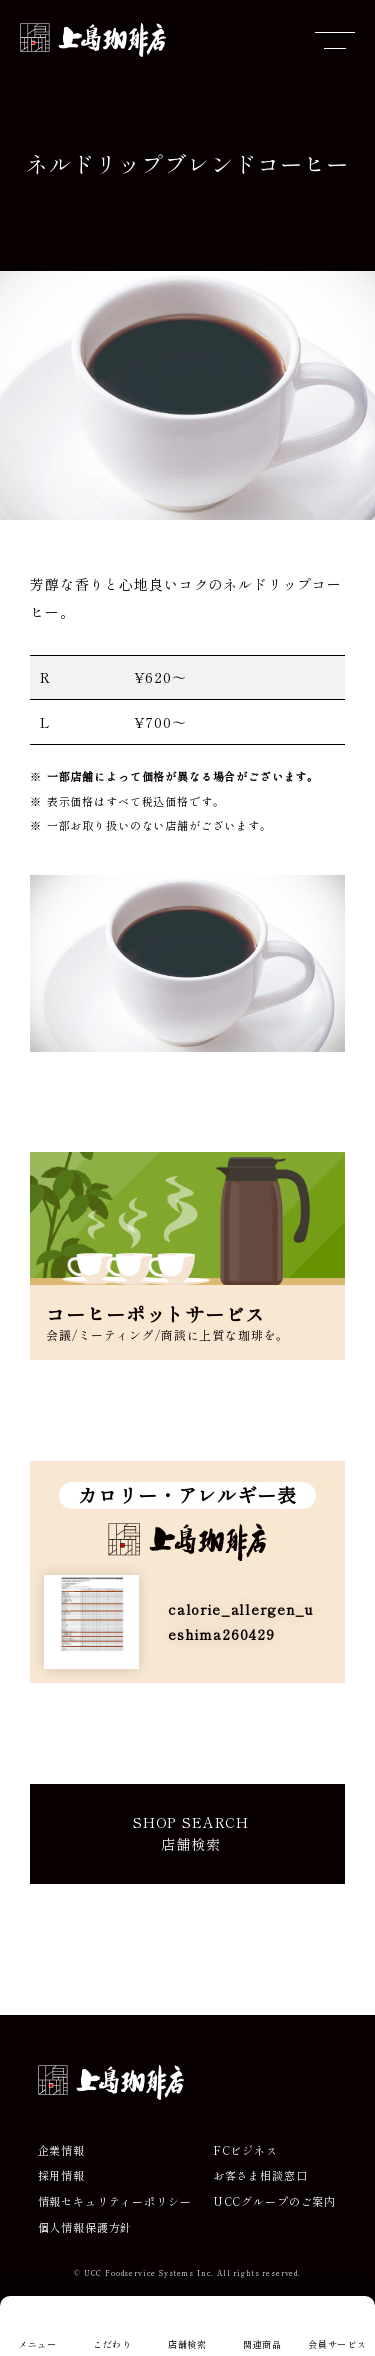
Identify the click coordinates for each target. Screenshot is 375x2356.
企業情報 (61, 2150)
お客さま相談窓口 (260, 2175)
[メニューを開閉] (335, 40)
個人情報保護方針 (85, 2227)
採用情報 (61, 2175)
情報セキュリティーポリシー (115, 2201)
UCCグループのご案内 (274, 2201)
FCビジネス (245, 2150)
